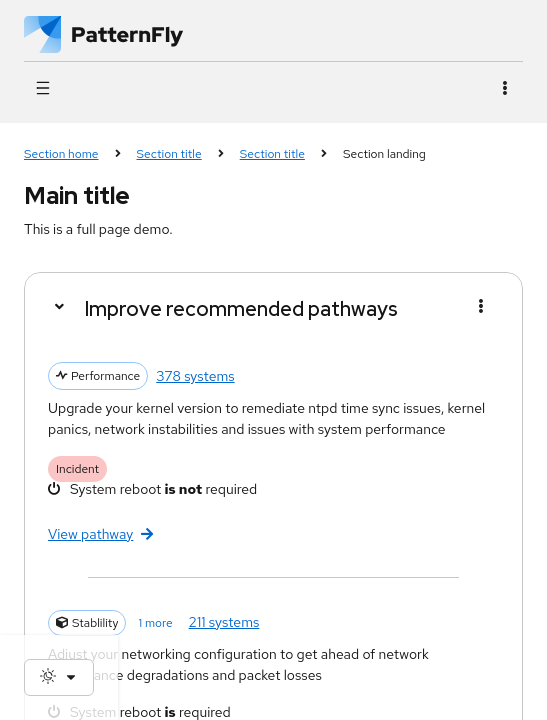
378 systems (195, 376)
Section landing (384, 154)
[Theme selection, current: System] (59, 677)
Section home (61, 154)
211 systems (224, 622)
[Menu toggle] (480, 306)
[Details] (58, 306)
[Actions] (504, 88)
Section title (169, 154)
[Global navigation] (42, 88)
